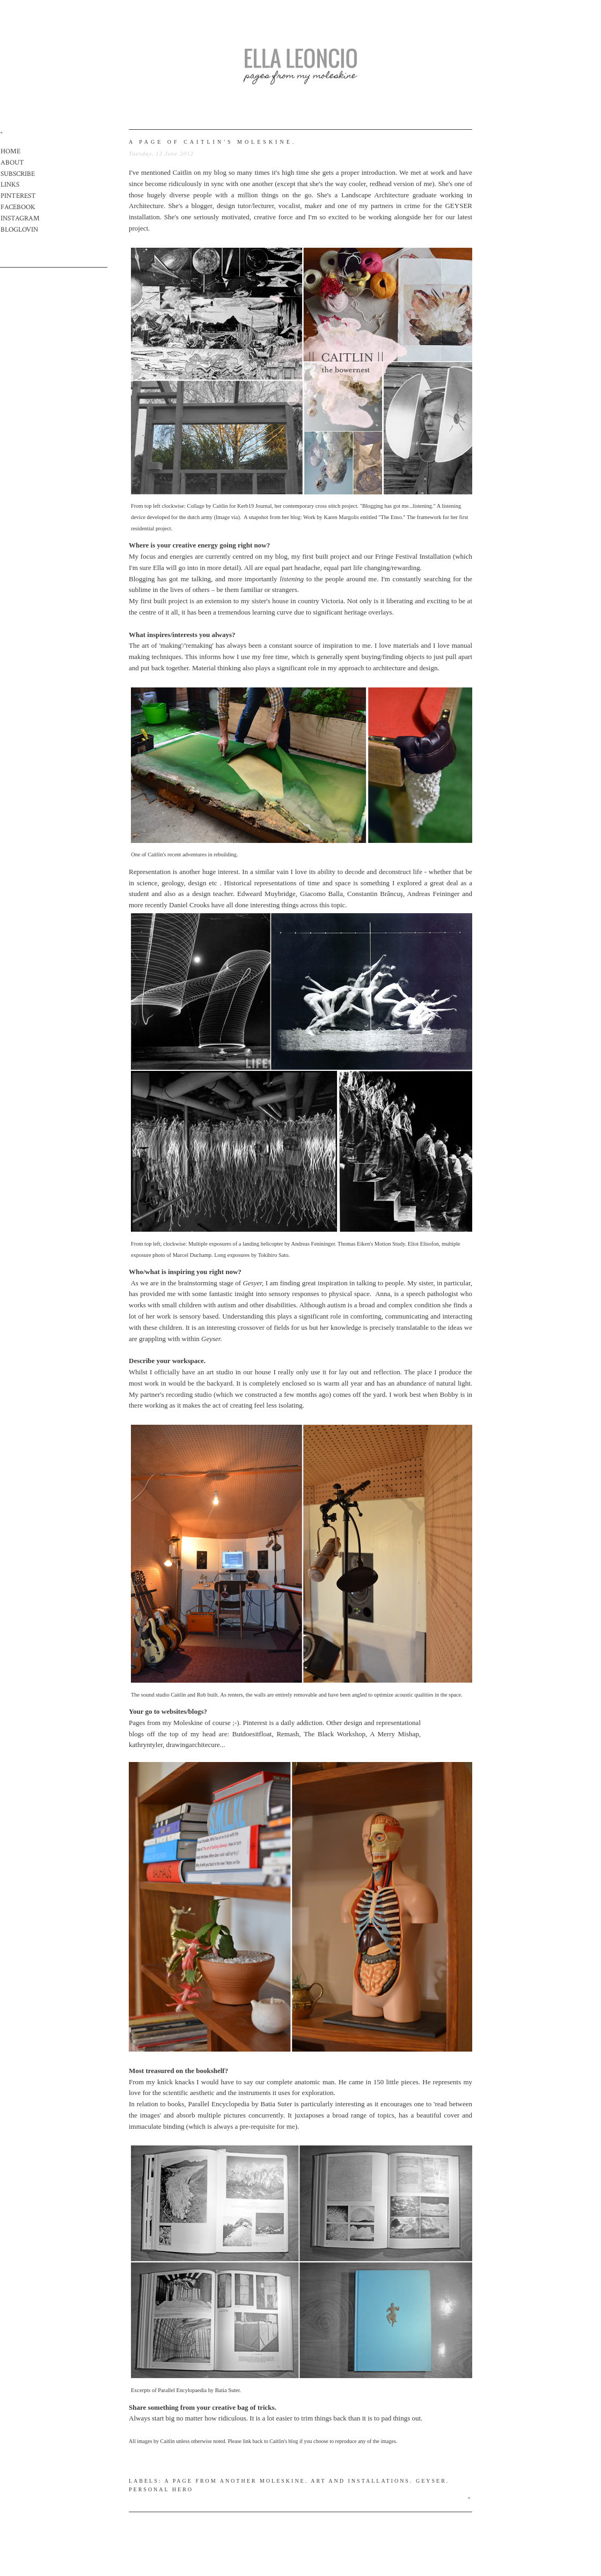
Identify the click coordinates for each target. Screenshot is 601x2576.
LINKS (10, 184)
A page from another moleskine (235, 2481)
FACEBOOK (18, 207)
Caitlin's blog (283, 2441)
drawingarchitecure (193, 1745)
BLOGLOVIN (19, 229)
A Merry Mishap (394, 1734)
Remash (287, 1734)
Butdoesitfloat (252, 1734)
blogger (201, 206)
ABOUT (12, 162)
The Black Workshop (334, 1734)
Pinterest (255, 1723)
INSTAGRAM (20, 218)
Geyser (431, 2481)
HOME (10, 151)
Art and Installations (360, 2481)
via (234, 517)
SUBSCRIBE (18, 174)
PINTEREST (18, 196)
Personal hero (161, 2489)
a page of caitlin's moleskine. (212, 142)
